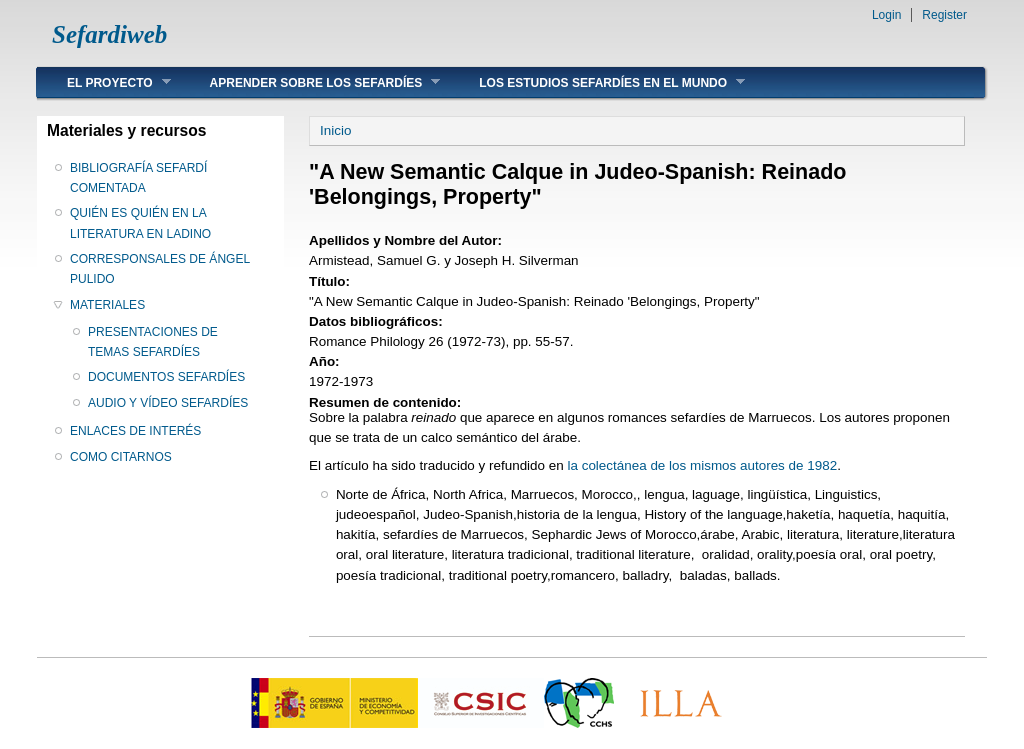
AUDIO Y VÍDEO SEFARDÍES (168, 403)
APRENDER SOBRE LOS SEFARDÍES (310, 82)
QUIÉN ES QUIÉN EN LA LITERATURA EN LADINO (140, 223)
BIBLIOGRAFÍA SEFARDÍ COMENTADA (138, 178)
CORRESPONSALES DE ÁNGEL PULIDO (160, 269)
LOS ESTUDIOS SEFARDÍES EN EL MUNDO (597, 82)
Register (944, 15)
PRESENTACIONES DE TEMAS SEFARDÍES (153, 342)
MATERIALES (107, 305)
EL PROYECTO (104, 82)
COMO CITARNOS (121, 457)
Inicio (335, 130)
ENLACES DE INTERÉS (135, 431)
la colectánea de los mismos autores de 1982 (702, 465)
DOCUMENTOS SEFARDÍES (166, 377)
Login (886, 15)
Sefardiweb (109, 34)
